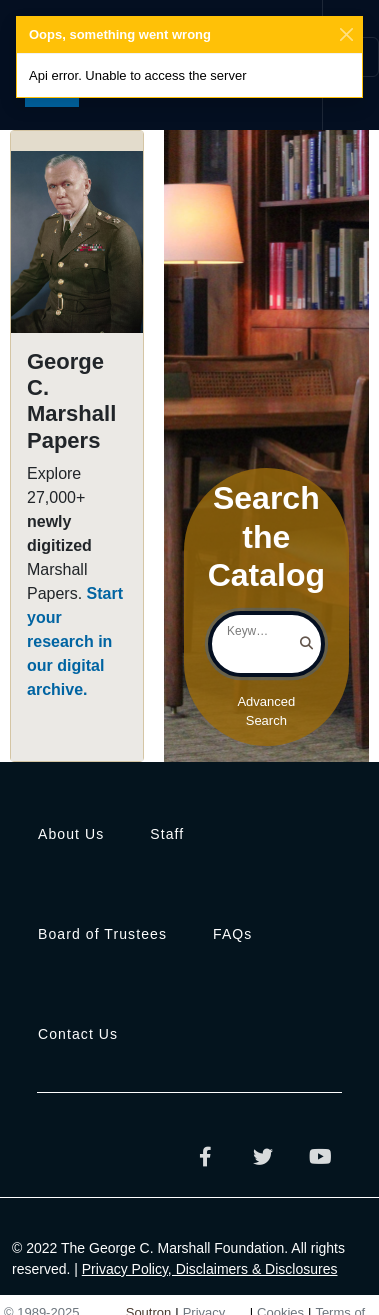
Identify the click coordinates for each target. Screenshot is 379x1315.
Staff (167, 834)
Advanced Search (266, 711)
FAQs (232, 934)
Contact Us (78, 1034)
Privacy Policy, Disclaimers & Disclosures (210, 1269)
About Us (71, 834)
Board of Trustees (102, 934)
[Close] (347, 35)
